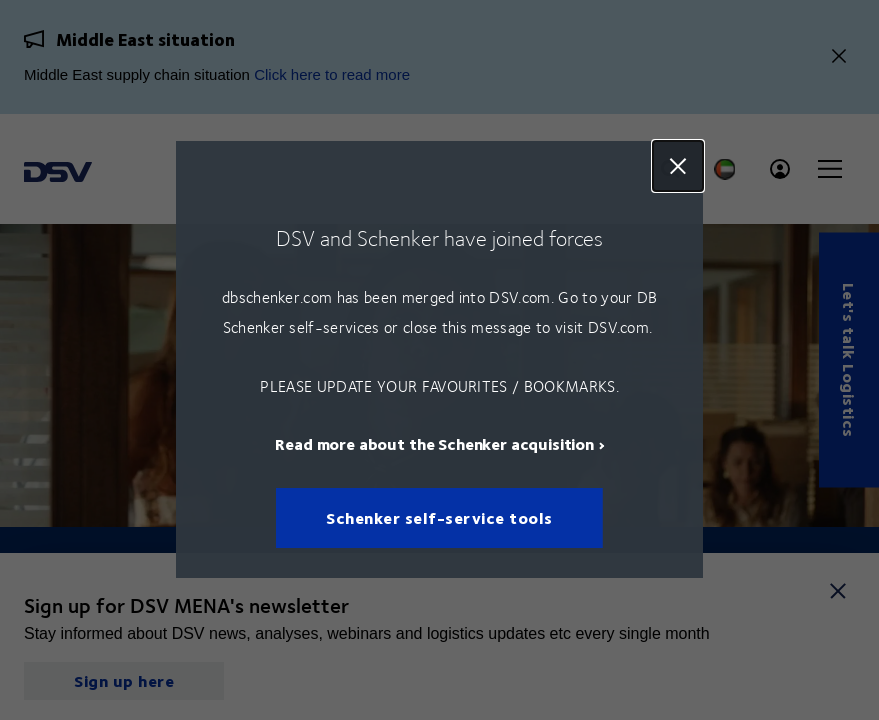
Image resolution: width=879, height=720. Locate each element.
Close (678, 166)
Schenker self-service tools (439, 518)
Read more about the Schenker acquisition (434, 444)
